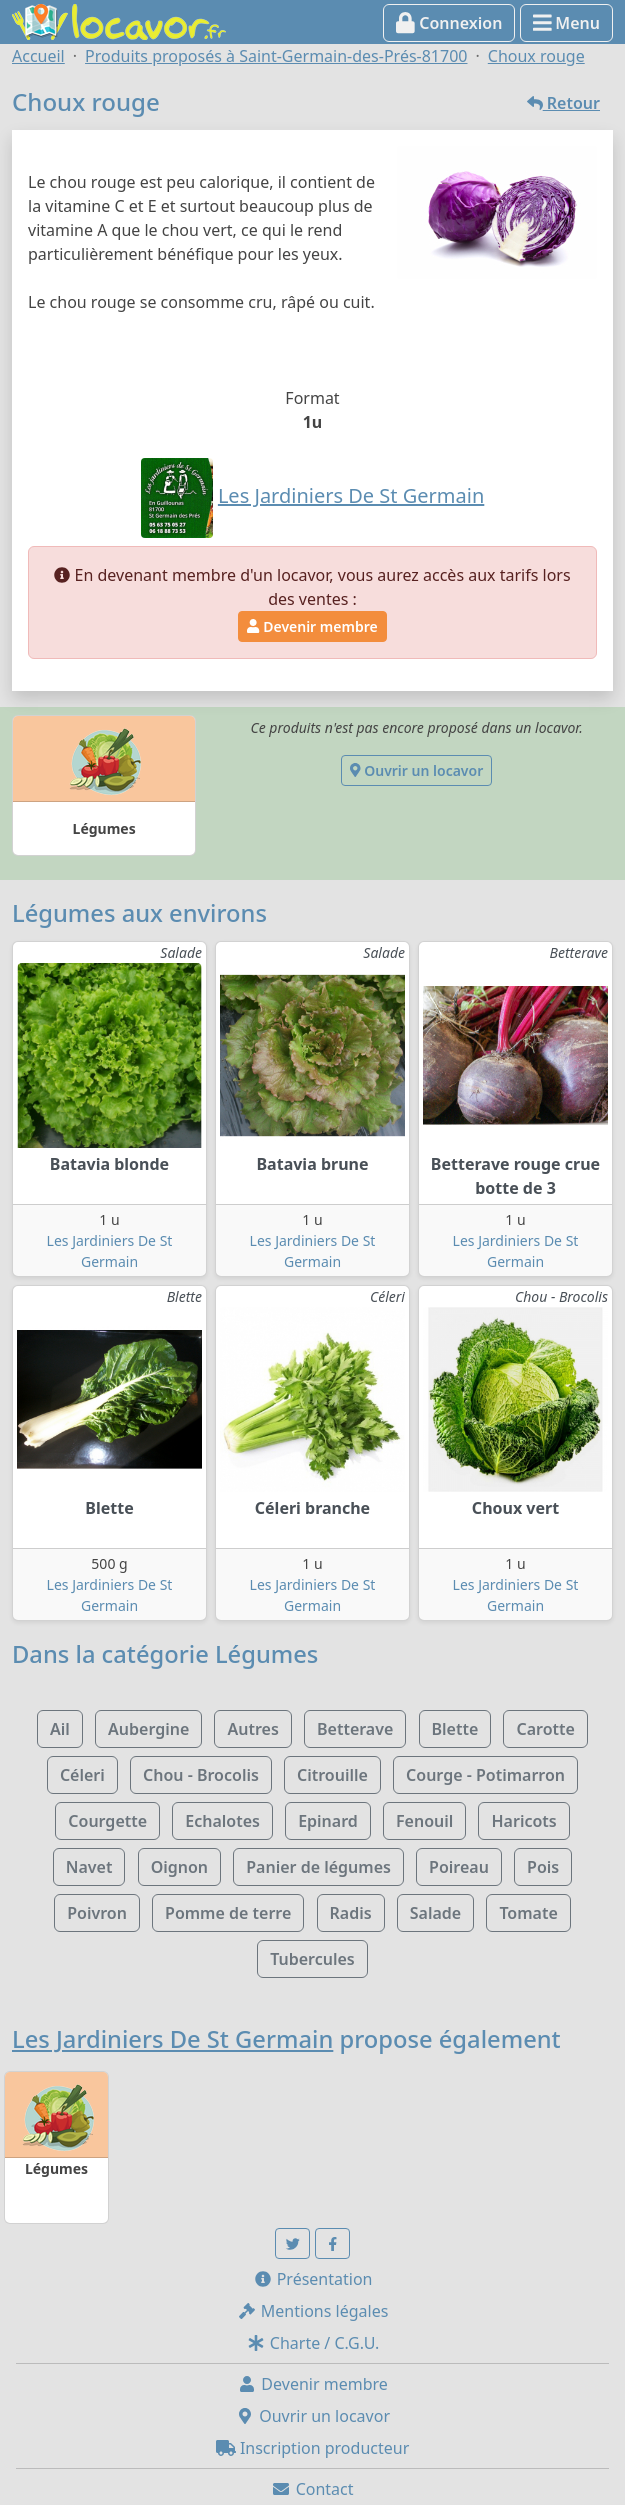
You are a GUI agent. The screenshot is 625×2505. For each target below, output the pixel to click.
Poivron (97, 1913)
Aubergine (148, 1729)
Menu (566, 23)
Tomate (528, 1913)
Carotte (545, 1729)
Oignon (179, 1867)
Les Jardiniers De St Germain (172, 2039)
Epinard (328, 1821)
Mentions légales (313, 2311)
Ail (60, 1729)
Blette (455, 1729)
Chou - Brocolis (201, 1775)
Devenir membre (312, 626)
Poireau (459, 1867)
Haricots (523, 1821)
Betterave (355, 1729)
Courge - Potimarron (485, 1775)
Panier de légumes (318, 1867)
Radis (351, 1913)
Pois (543, 1867)
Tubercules (312, 1959)
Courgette (107, 1821)
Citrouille (332, 1775)
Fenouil (424, 1821)
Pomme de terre (228, 1913)
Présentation (313, 2279)
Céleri (82, 1775)
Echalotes (222, 1821)
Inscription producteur (313, 2448)
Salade (435, 1913)
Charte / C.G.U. (313, 2343)
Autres (252, 1729)
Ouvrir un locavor (416, 770)
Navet (89, 1867)
